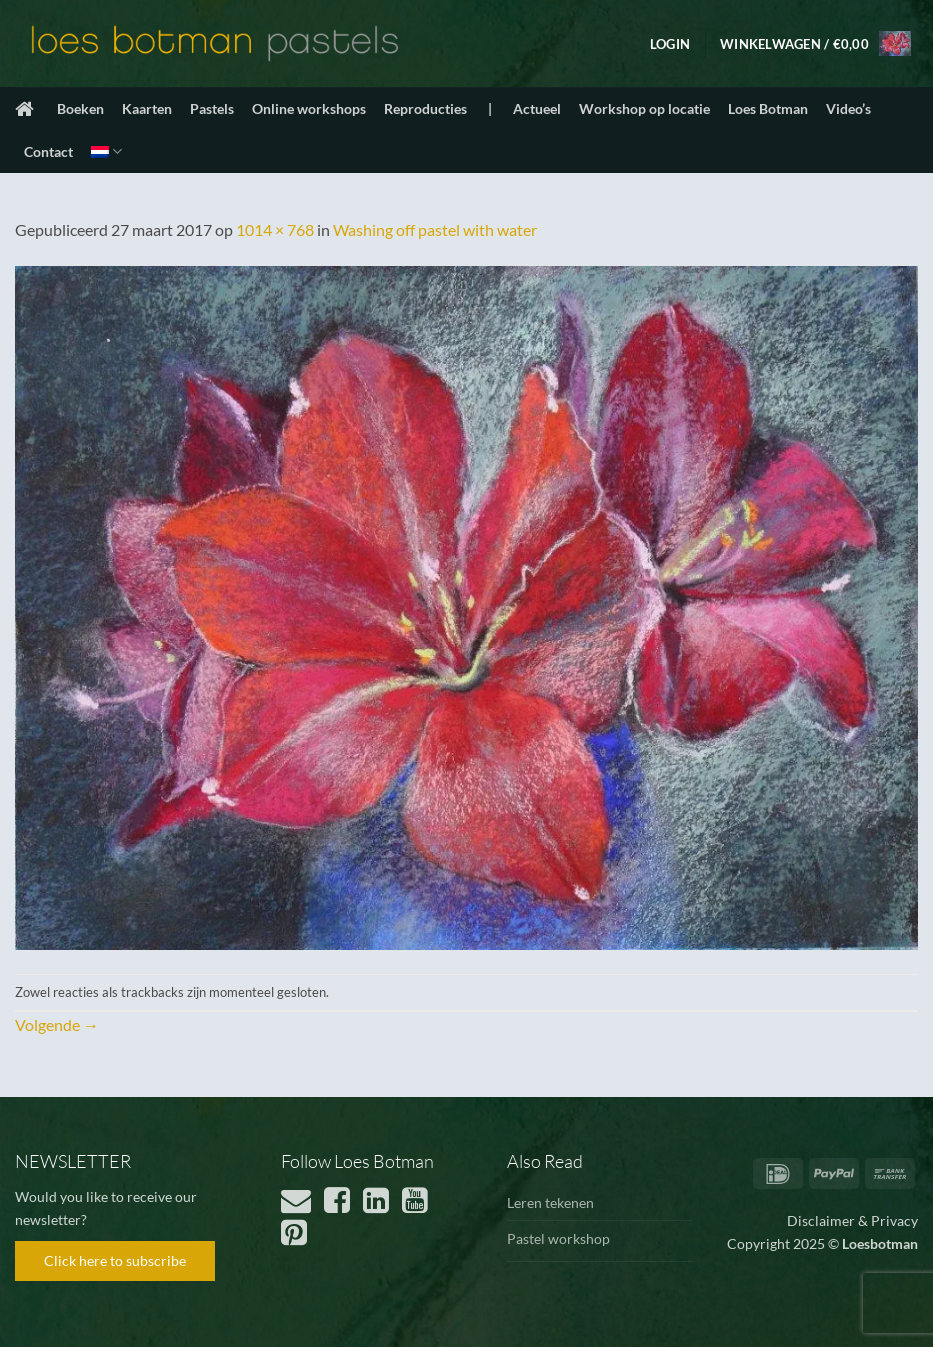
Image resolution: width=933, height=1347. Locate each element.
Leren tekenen (550, 1202)
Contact (48, 151)
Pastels (212, 108)
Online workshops (309, 108)
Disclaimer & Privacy (852, 1220)
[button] (670, 44)
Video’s (848, 108)
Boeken (80, 108)
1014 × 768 (275, 229)
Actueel (537, 108)
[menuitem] (106, 151)
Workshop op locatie (644, 108)
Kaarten (147, 108)
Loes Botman (768, 108)
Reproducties (425, 108)
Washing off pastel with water (435, 229)
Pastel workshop (558, 1238)
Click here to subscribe (115, 1260)
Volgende (57, 1024)
